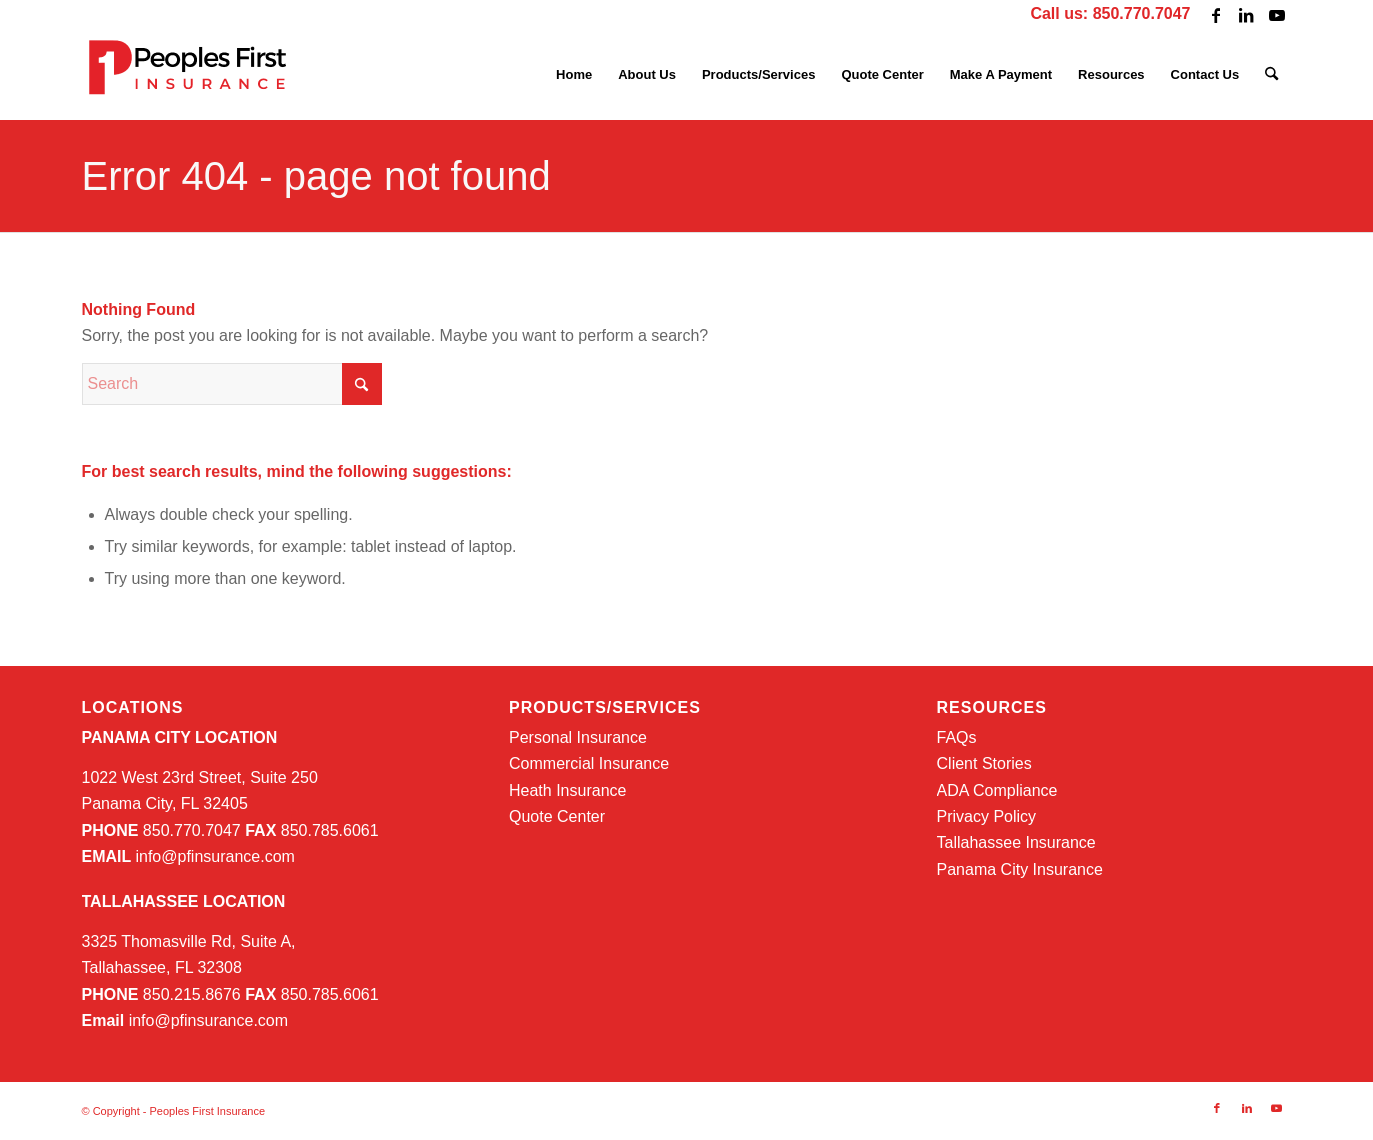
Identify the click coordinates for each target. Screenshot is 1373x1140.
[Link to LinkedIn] (1246, 15)
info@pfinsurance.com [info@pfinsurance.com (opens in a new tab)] (214, 856)
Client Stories (984, 763)
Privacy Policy (987, 816)
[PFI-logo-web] (190, 75)
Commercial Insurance (589, 763)
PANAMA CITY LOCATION (180, 737)
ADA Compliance (997, 790)
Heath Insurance (567, 790)
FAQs (957, 737)
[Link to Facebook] (1216, 15)
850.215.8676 (161, 994)
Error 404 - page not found (316, 176)
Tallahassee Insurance (1016, 842)
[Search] (1271, 75)
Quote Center (557, 816)
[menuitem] (574, 75)
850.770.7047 (161, 830)
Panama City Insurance (1020, 869)
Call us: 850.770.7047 (1110, 13)
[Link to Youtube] (1277, 15)
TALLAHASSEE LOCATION (184, 901)
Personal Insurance (578, 737)
